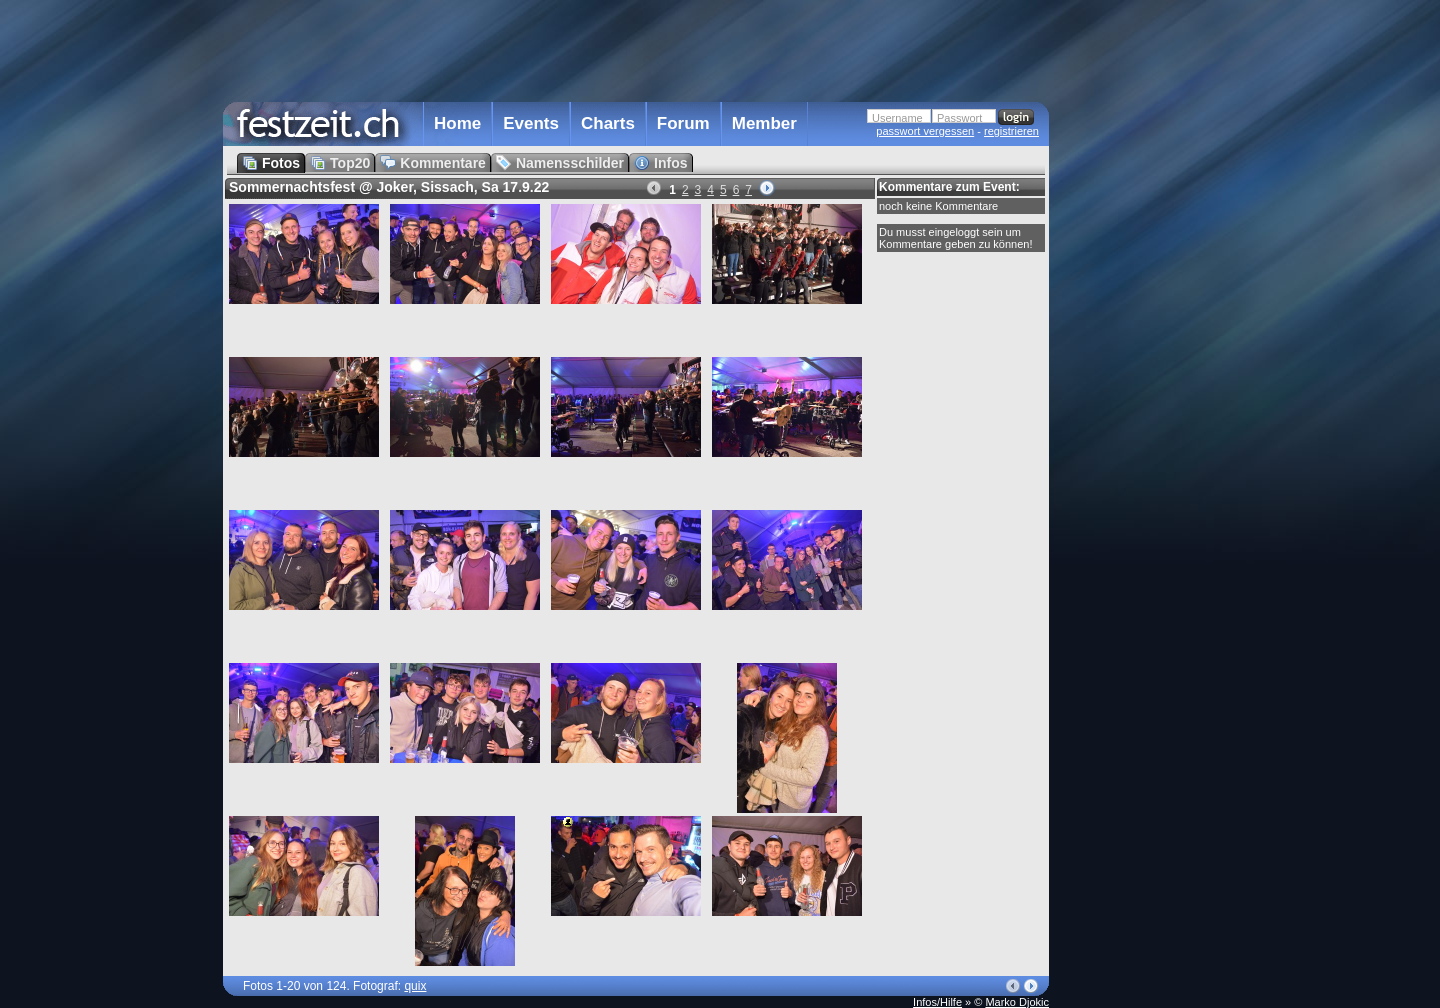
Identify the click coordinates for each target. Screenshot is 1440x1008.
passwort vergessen (925, 131)
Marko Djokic (1017, 1002)
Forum (683, 123)
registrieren (1011, 131)
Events (531, 123)
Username (897, 118)
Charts (608, 123)
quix (415, 986)
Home (457, 123)
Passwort (959, 118)
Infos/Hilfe (937, 1002)
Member (764, 123)
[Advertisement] (1137, 403)
